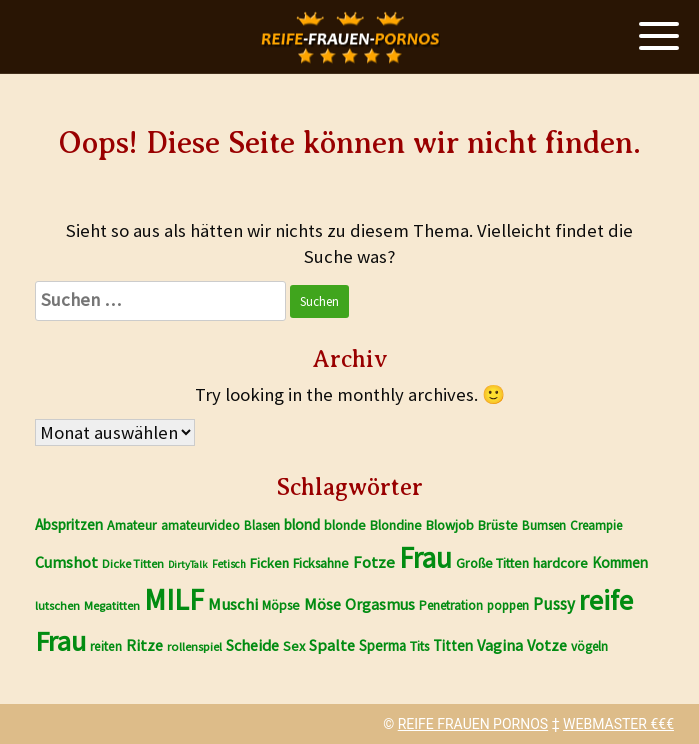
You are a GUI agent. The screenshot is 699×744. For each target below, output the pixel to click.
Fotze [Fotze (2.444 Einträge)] (374, 562)
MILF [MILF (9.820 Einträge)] (174, 599)
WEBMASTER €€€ (618, 724)
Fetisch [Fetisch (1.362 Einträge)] (229, 564)
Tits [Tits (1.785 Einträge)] (419, 646)
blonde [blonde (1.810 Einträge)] (345, 525)
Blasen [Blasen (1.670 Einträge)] (262, 525)
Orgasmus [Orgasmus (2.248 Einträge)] (380, 604)
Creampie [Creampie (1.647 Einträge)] (596, 525)
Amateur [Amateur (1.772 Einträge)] (132, 525)
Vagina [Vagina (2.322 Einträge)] (500, 645)
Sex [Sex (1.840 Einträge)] (294, 646)
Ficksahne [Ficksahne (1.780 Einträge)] (321, 563)
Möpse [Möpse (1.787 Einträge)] (281, 605)
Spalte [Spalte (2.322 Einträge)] (332, 645)
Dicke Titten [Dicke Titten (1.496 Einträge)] (133, 563)
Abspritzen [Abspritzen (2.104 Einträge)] (69, 524)
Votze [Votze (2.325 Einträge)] (547, 645)
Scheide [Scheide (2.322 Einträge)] (252, 645)
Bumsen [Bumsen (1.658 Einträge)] (544, 525)
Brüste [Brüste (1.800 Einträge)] (498, 525)
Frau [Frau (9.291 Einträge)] (425, 558)
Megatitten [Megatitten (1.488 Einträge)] (112, 605)
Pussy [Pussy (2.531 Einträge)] (554, 604)
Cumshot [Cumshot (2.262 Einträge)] (66, 562)
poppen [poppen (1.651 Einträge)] (508, 605)
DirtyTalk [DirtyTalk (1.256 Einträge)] (188, 564)
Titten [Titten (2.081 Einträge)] (453, 645)
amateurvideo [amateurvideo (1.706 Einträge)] (200, 525)
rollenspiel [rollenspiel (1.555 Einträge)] (194, 646)
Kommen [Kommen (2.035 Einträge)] (620, 562)
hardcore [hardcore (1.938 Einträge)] (560, 563)
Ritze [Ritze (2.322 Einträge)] (144, 645)
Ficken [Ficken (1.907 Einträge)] (269, 563)
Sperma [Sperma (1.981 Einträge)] (382, 645)
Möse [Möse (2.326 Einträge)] (322, 604)
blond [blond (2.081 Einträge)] (302, 524)
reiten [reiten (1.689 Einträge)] (106, 646)
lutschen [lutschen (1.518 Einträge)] (57, 605)
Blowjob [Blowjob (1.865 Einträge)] (450, 525)
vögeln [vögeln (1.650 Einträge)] (589, 646)
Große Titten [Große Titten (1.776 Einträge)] (492, 563)
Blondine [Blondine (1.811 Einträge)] (396, 525)
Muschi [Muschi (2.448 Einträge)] (233, 604)
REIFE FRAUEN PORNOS (473, 724)
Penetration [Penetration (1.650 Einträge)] (451, 605)
